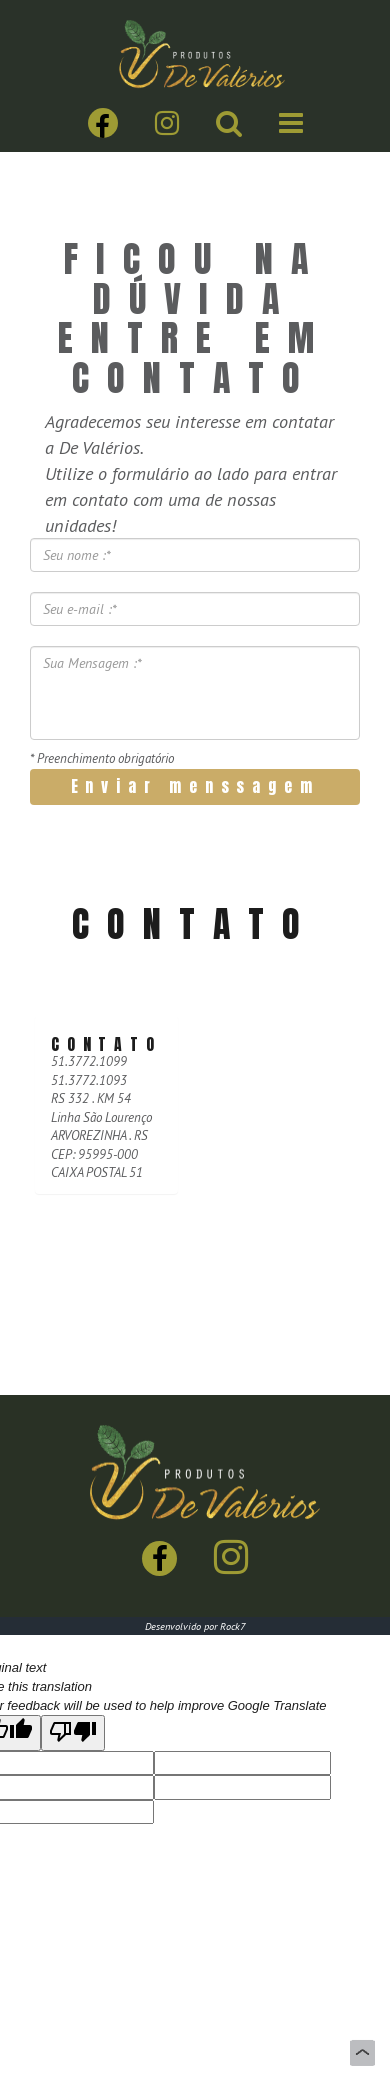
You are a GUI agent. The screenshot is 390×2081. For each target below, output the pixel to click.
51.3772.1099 (89, 1061)
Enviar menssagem (195, 786)
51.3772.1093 (89, 1080)
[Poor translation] (73, 1733)
